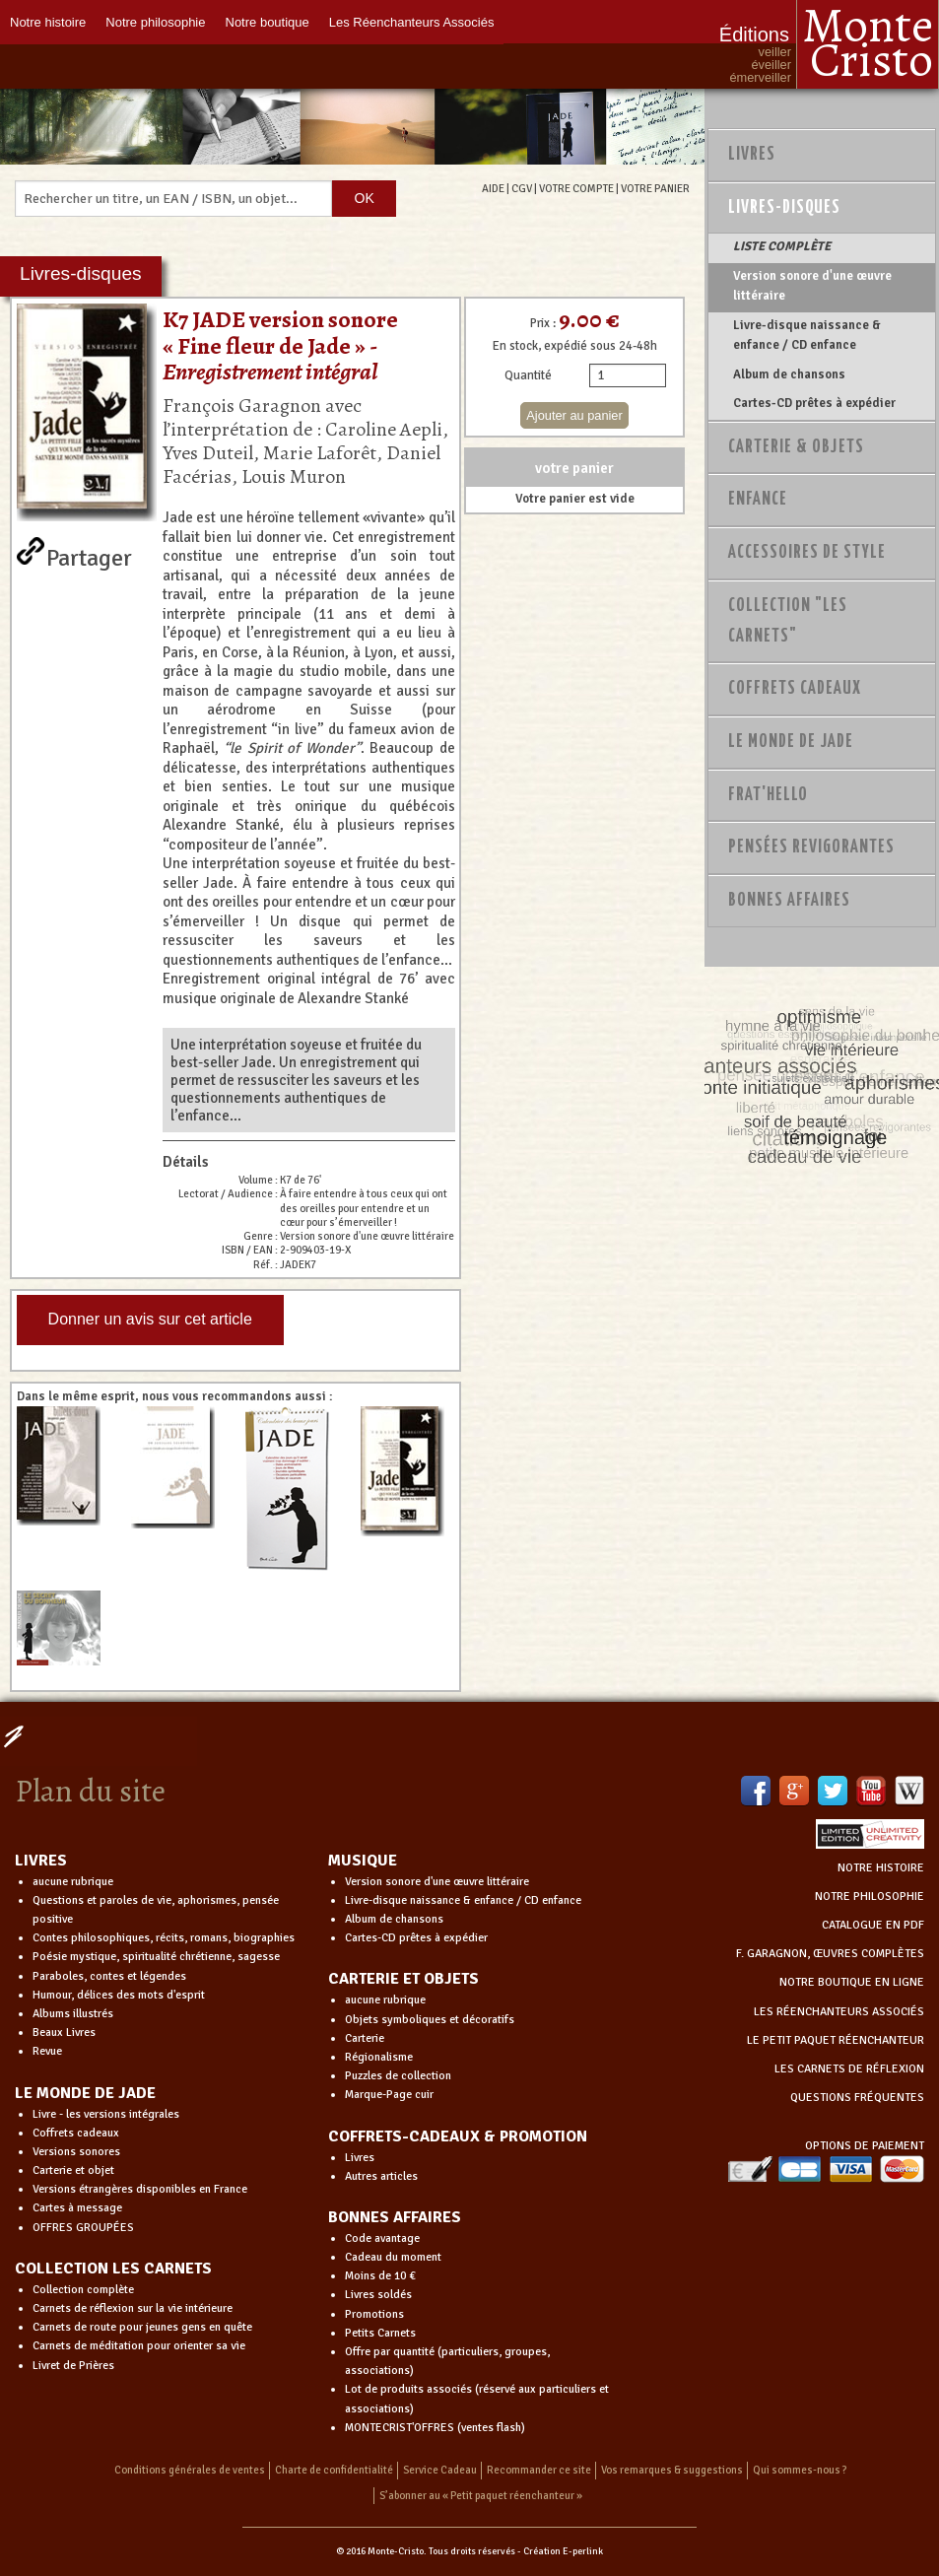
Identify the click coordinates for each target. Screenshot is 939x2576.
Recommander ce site (539, 2470)
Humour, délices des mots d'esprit (119, 1995)
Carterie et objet (73, 2170)
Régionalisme (379, 2057)
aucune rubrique (73, 1881)
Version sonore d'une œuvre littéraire (812, 286)
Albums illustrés (73, 2013)
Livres (751, 155)
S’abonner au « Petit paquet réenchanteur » (480, 2495)
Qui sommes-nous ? (800, 2470)
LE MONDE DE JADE (85, 2093)
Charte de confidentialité (334, 2470)
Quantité (528, 375)
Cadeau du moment (393, 2257)
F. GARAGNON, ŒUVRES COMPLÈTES (830, 1953)
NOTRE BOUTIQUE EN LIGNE (851, 1982)
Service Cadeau (440, 2470)
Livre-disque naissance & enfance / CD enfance (807, 335)
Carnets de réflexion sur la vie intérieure (133, 2308)
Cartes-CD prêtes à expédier (814, 403)
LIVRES (41, 1860)
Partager (89, 554)
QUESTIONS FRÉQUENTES (857, 2097)
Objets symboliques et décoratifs (429, 2019)
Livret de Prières (73, 2365)
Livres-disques (784, 208)
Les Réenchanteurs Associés (412, 22)
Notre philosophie (155, 22)
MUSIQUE (362, 1860)
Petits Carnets (380, 2333)
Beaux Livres (64, 2032)
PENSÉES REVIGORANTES (811, 847)
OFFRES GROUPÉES (83, 2227)
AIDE (493, 188)
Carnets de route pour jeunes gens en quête (142, 2327)
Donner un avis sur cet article (150, 1319)
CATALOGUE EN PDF (873, 1925)
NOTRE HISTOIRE (881, 1868)
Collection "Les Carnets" (787, 621)
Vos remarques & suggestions (672, 2470)
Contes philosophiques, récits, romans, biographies (164, 1938)
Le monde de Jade (790, 742)
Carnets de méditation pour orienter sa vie (139, 2346)
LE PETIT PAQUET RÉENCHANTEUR (835, 2040)
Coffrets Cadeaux (794, 689)
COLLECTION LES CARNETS (113, 2268)
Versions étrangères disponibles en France (140, 2189)
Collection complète (83, 2289)
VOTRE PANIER (655, 188)
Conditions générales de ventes (189, 2470)
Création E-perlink (563, 2551)
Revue (47, 2051)
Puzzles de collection (398, 2075)
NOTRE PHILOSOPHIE (869, 1896)
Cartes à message (77, 2208)
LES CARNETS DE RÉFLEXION (849, 2069)
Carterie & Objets (796, 447)
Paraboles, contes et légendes (109, 1976)
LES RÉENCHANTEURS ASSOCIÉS (839, 2011)
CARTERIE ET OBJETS (403, 1979)
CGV (521, 188)
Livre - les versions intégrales (106, 2114)
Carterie (364, 2038)
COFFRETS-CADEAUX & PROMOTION (457, 2136)
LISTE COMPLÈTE (782, 246)
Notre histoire (48, 22)
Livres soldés (378, 2294)
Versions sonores (76, 2151)
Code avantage (382, 2238)
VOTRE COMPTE (576, 188)
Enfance (757, 499)
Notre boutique (267, 22)
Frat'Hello (768, 795)
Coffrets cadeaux (76, 2133)
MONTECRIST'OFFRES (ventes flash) (435, 2427)
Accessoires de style (807, 553)
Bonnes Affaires (789, 901)
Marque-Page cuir (389, 2094)
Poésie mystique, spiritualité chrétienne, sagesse (156, 1956)
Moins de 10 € (380, 2276)
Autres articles (381, 2176)
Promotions (374, 2314)
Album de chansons (789, 374)
